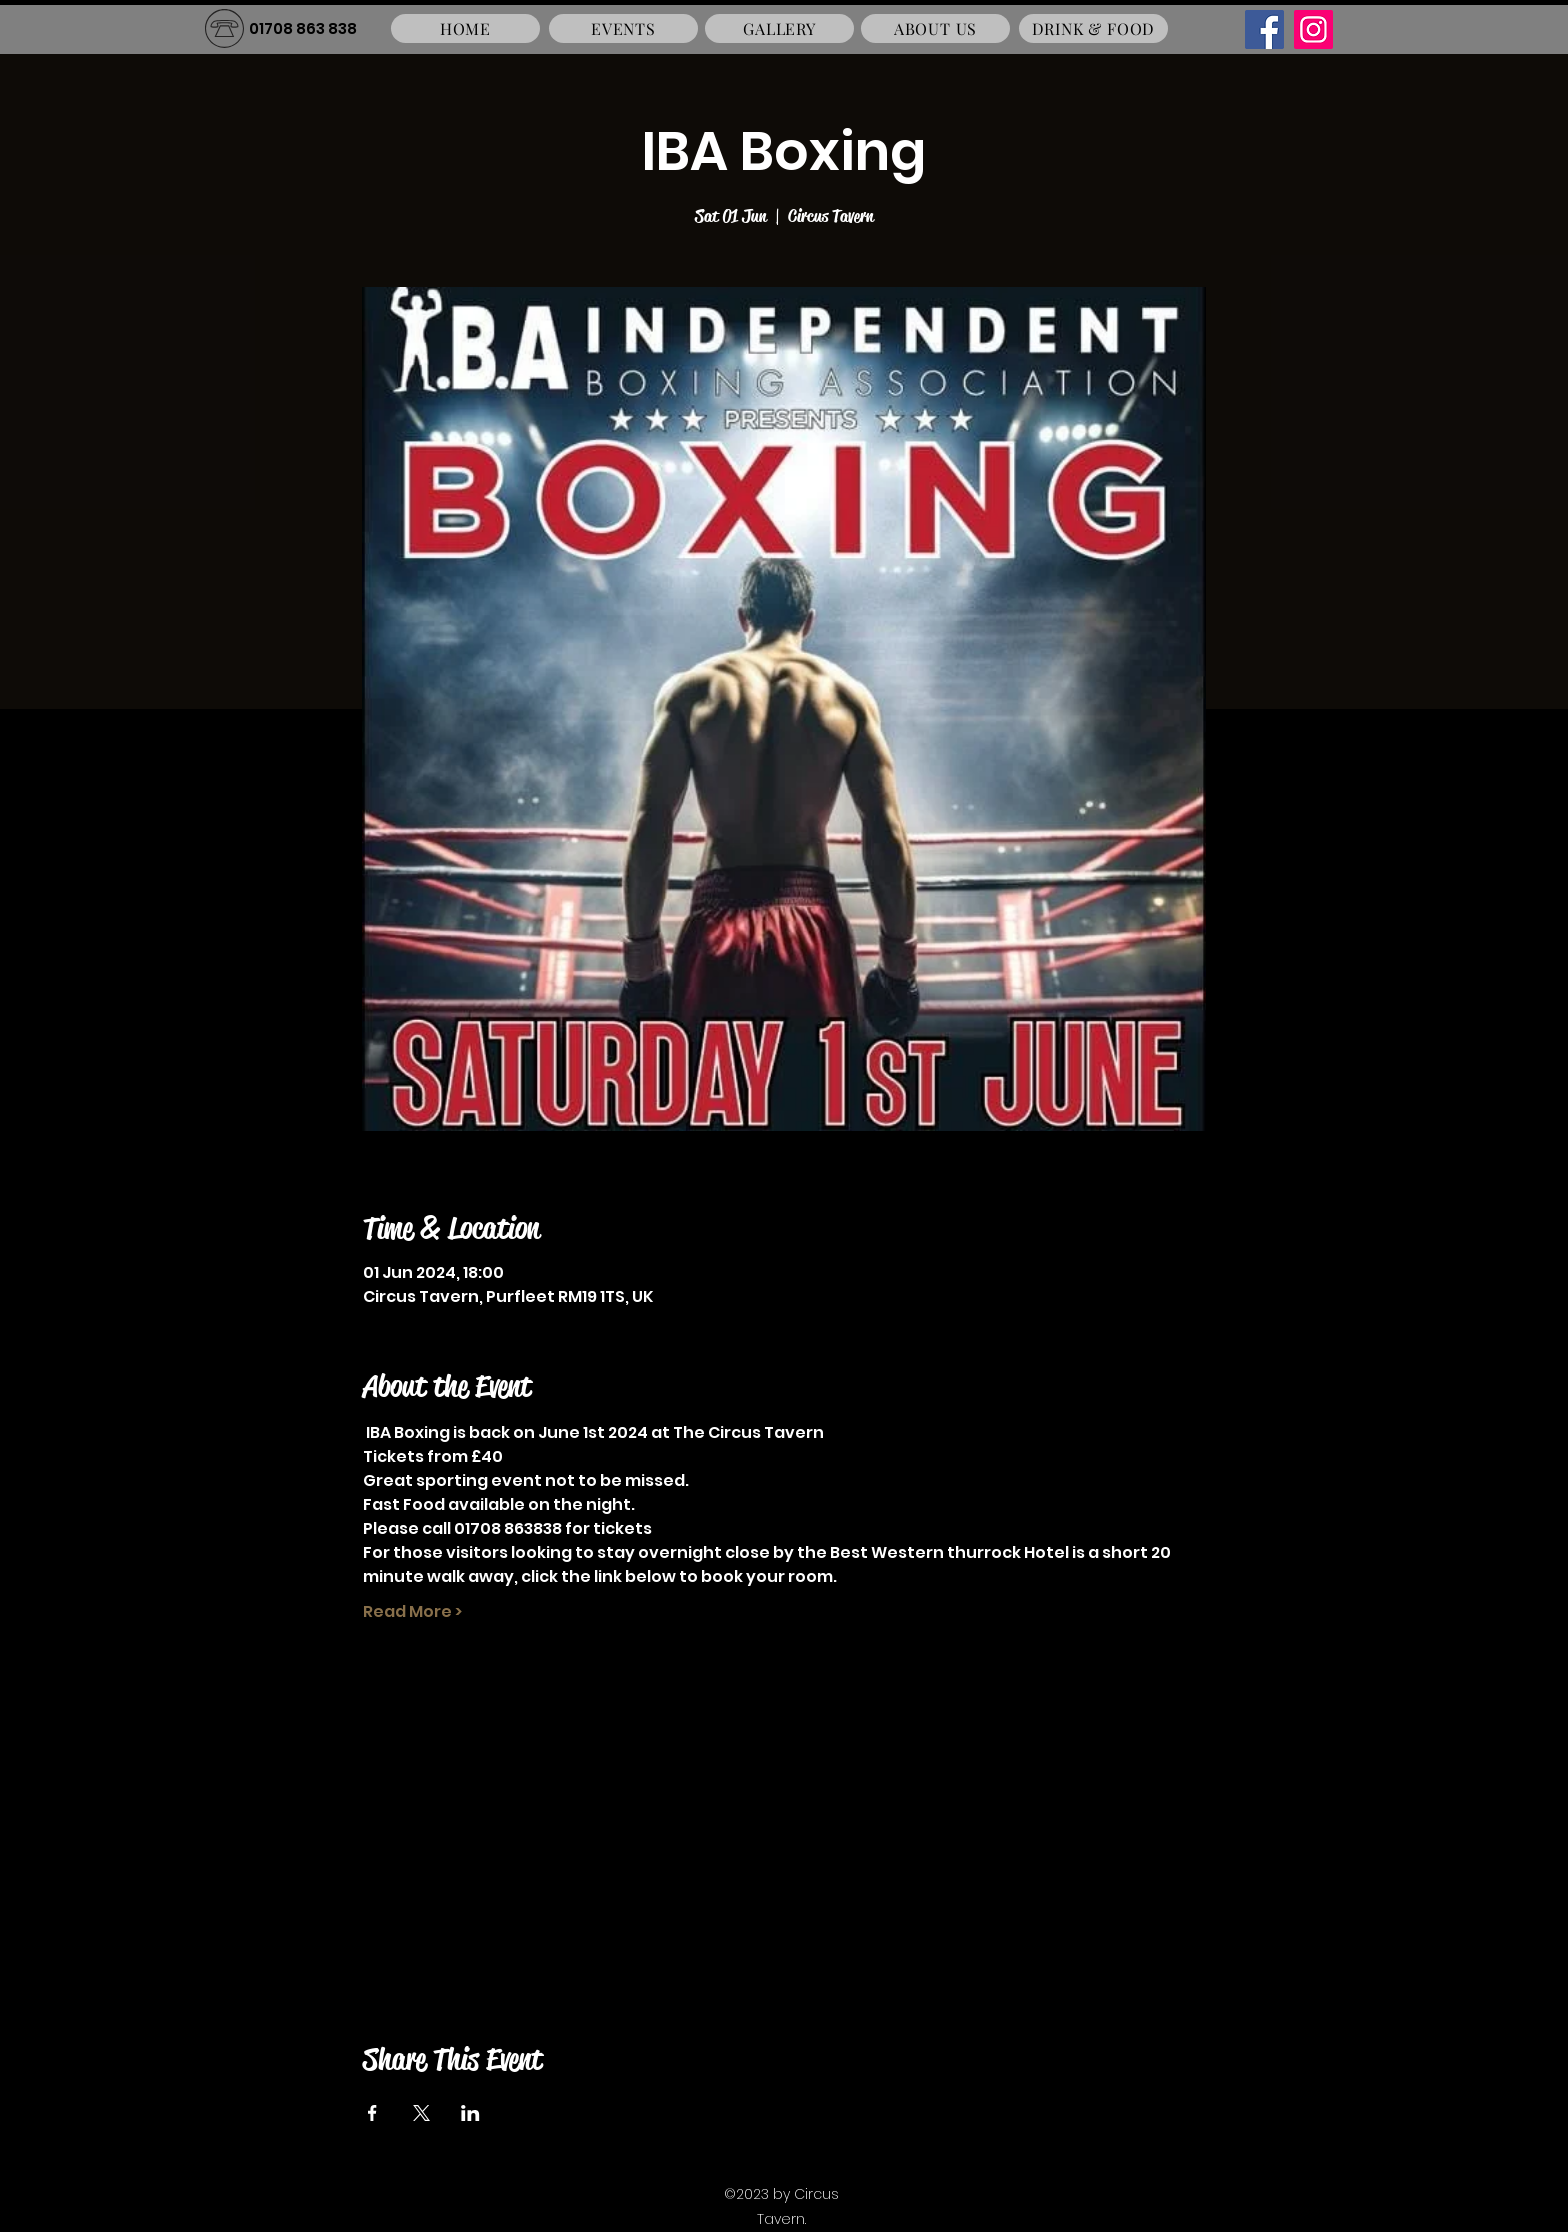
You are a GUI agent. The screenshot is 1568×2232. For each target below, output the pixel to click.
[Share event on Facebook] (372, 2113)
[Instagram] (1313, 29)
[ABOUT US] (935, 28)
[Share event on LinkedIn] (470, 2113)
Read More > (412, 1612)
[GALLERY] (779, 28)
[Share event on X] (421, 2113)
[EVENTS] (623, 28)
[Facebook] (1264, 29)
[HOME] (465, 28)
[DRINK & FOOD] (1093, 28)
